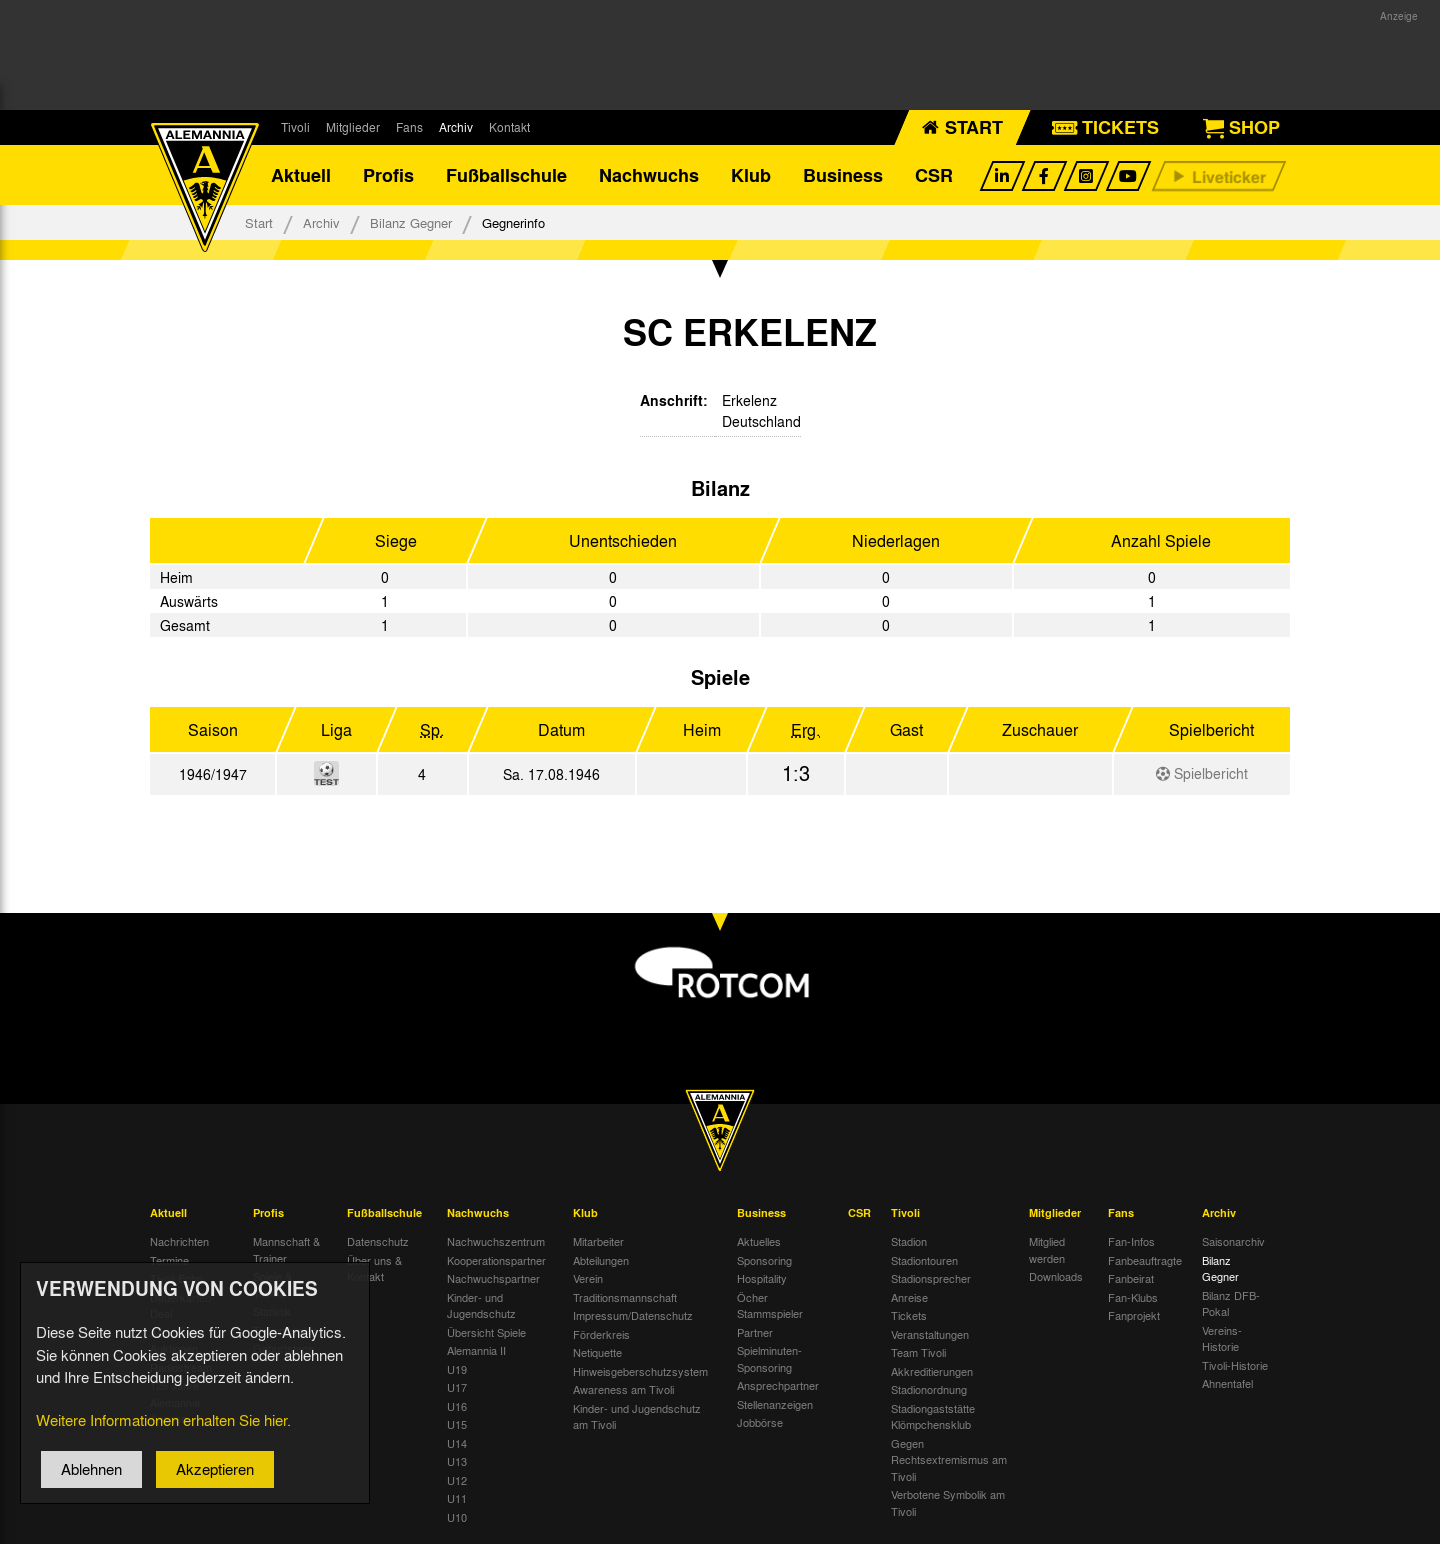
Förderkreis (601, 1334)
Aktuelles (759, 1241)
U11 (457, 1498)
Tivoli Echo (176, 1278)
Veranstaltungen (930, 1334)
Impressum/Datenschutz (633, 1315)
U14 (457, 1443)
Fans (409, 127)
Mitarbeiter (598, 1241)
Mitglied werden (1047, 1249)
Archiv (456, 127)
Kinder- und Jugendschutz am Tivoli (637, 1416)
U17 (457, 1387)
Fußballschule (506, 175)
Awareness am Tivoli (623, 1389)
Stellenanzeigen (775, 1404)
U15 (457, 1424)
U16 (457, 1406)
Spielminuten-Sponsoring (769, 1358)
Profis (388, 175)
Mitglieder (353, 127)
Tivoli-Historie (1235, 1365)
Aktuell (301, 175)
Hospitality (762, 1278)
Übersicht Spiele (486, 1332)
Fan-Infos (1131, 1241)
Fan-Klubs (1133, 1297)
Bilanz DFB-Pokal (1231, 1303)
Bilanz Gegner (411, 222)
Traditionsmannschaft (625, 1297)
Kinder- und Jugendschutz (481, 1305)
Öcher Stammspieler (770, 1305)
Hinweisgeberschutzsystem (640, 1371)
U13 (457, 1461)
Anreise (909, 1297)
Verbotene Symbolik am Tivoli (948, 1502)
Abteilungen (601, 1260)
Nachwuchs (649, 175)
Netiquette (597, 1352)
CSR (934, 175)
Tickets (909, 1315)
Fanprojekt (1134, 1315)
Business (843, 175)
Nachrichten (179, 1241)
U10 (457, 1517)
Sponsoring (764, 1260)
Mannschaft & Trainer (286, 1249)
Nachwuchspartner (493, 1278)
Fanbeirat (1131, 1278)
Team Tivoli (918, 1352)
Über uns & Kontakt (374, 1268)
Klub (751, 175)
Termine (169, 1260)
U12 (457, 1480)
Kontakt (509, 127)
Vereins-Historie (1222, 1338)
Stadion (909, 1241)
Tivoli (295, 127)
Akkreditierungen (932, 1371)
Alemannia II (476, 1350)
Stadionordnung (929, 1389)
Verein (588, 1278)
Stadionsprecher (931, 1278)
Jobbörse (760, 1422)
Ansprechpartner (778, 1385)
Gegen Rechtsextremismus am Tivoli (949, 1459)
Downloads (1056, 1276)
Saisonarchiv (1233, 1241)
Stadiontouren (924, 1260)
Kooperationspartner (496, 1260)
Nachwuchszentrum (496, 1241)
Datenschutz (378, 1241)
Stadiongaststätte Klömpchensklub (933, 1416)
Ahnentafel (1227, 1383)
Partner (755, 1332)
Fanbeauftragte (1145, 1260)
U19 (457, 1369)
